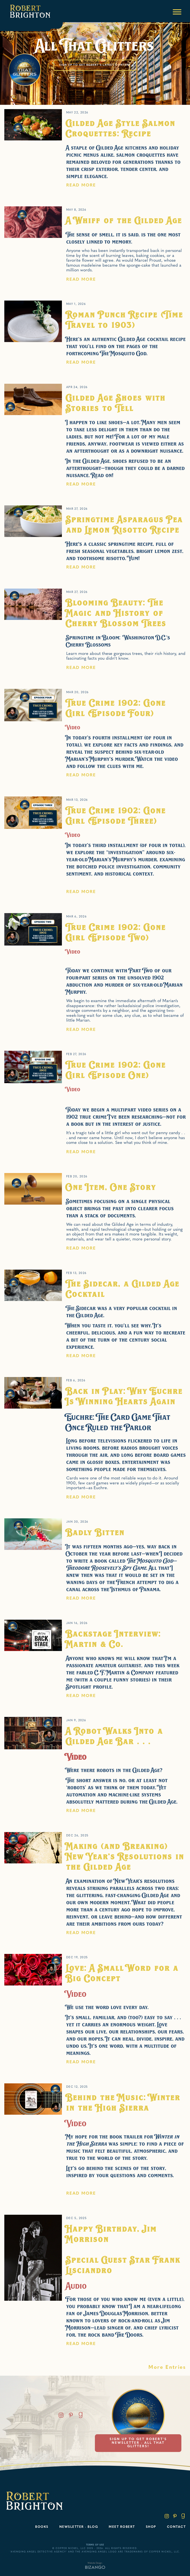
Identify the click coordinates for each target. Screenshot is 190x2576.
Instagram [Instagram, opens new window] (61, 2415)
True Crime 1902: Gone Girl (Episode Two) (116, 933)
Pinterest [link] (174, 2516)
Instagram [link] (166, 2516)
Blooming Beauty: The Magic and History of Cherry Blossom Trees (116, 613)
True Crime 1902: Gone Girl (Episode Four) (116, 708)
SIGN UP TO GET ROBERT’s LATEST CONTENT (95, 65)
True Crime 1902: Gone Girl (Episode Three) (116, 816)
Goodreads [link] (183, 2516)
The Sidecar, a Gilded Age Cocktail (122, 1289)
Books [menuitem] (42, 2527)
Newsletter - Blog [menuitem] (78, 2527)
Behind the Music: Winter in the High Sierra (123, 2103)
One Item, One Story (111, 1187)
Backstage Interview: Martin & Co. (113, 1639)
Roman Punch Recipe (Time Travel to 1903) (124, 320)
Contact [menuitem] (176, 2527)
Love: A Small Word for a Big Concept (122, 1973)
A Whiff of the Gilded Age (124, 220)
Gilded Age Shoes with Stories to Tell (116, 403)
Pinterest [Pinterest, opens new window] (71, 2415)
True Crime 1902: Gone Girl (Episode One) (116, 1070)
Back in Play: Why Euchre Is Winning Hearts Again (124, 1396)
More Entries (167, 2367)
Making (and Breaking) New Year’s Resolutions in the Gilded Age (125, 1857)
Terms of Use (95, 2545)
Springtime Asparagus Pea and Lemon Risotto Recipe (124, 525)
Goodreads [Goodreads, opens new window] (80, 2415)
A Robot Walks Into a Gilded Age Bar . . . (114, 1736)
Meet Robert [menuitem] (122, 2527)
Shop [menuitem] (151, 2527)
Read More (81, 185)
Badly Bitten (95, 1532)
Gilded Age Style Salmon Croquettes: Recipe (120, 129)
